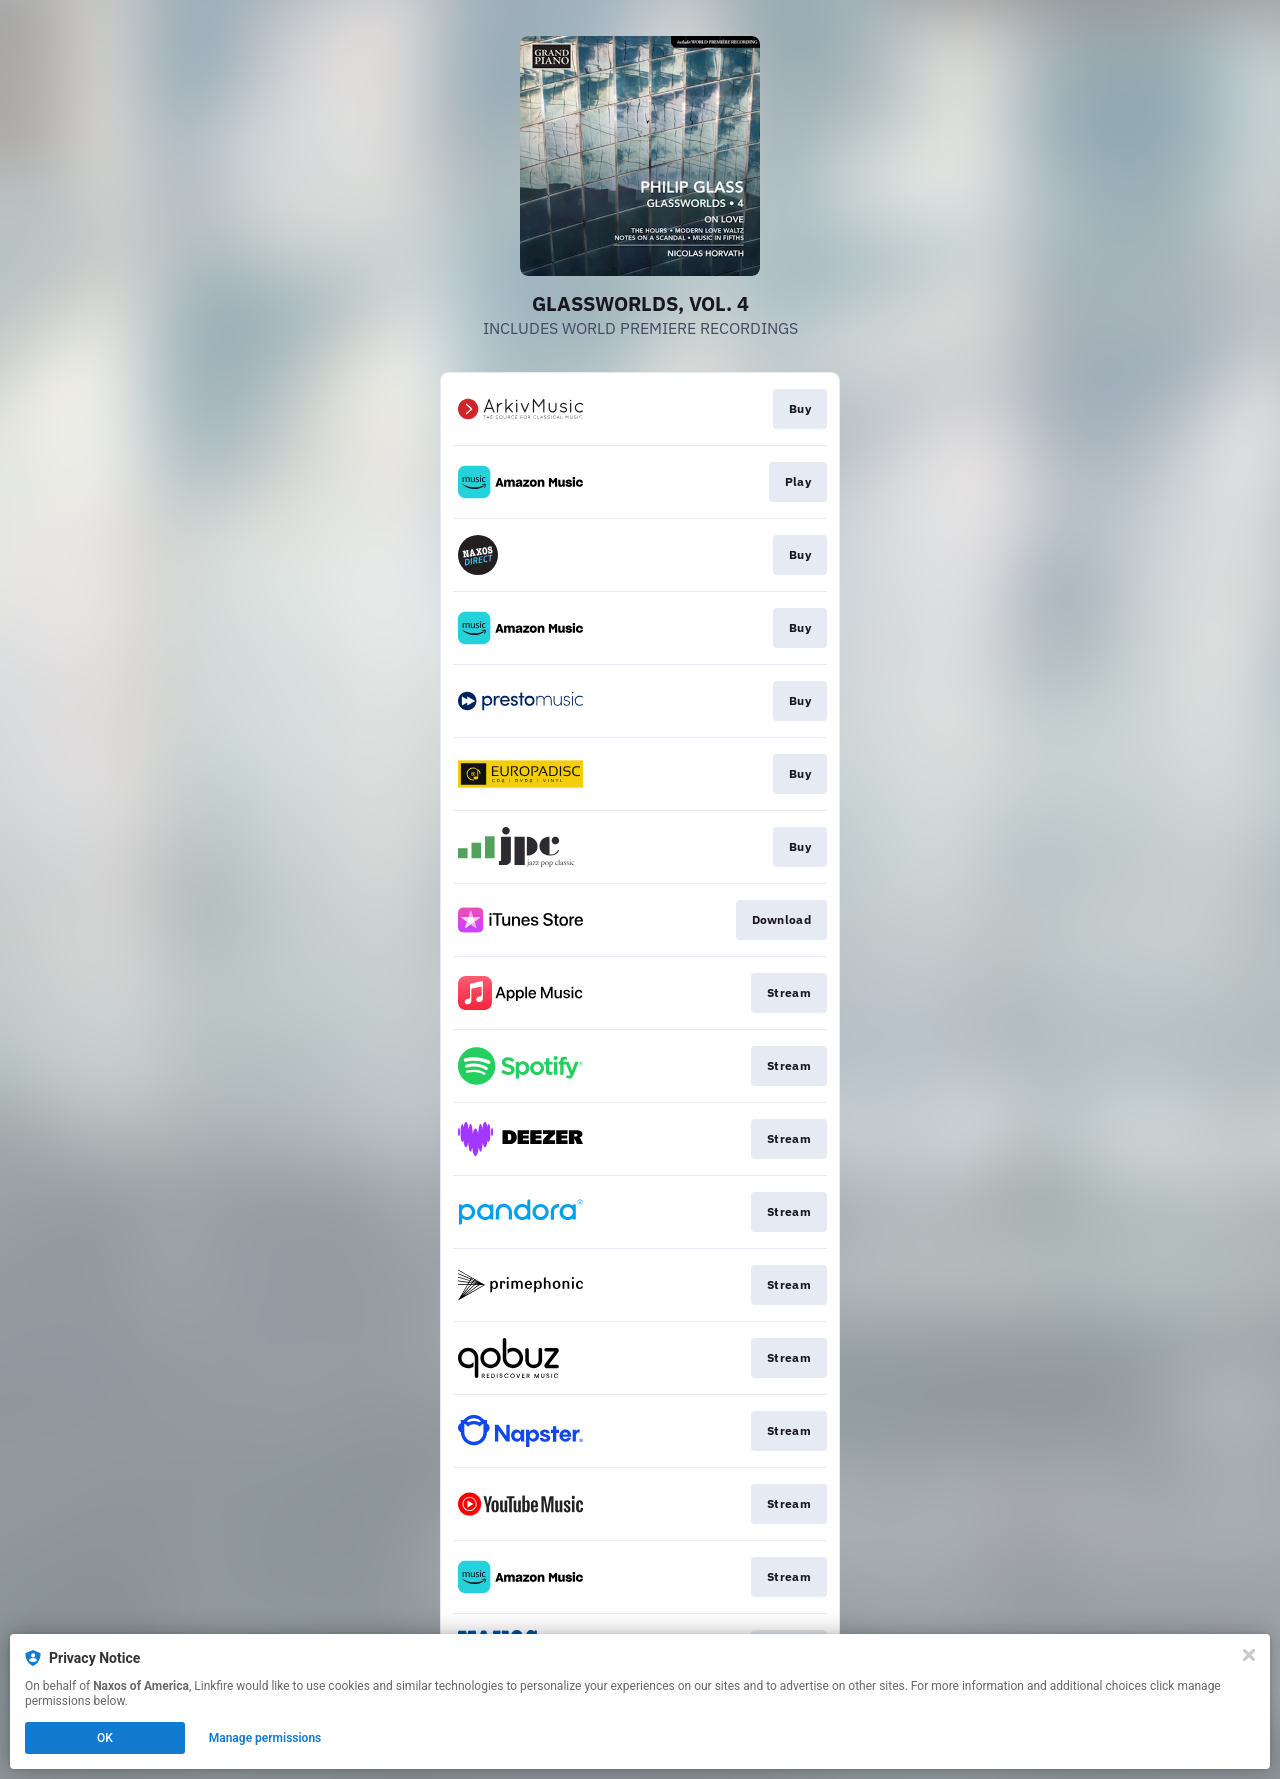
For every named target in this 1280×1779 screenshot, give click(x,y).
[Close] (1249, 1655)
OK (105, 1738)
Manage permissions (265, 1738)
